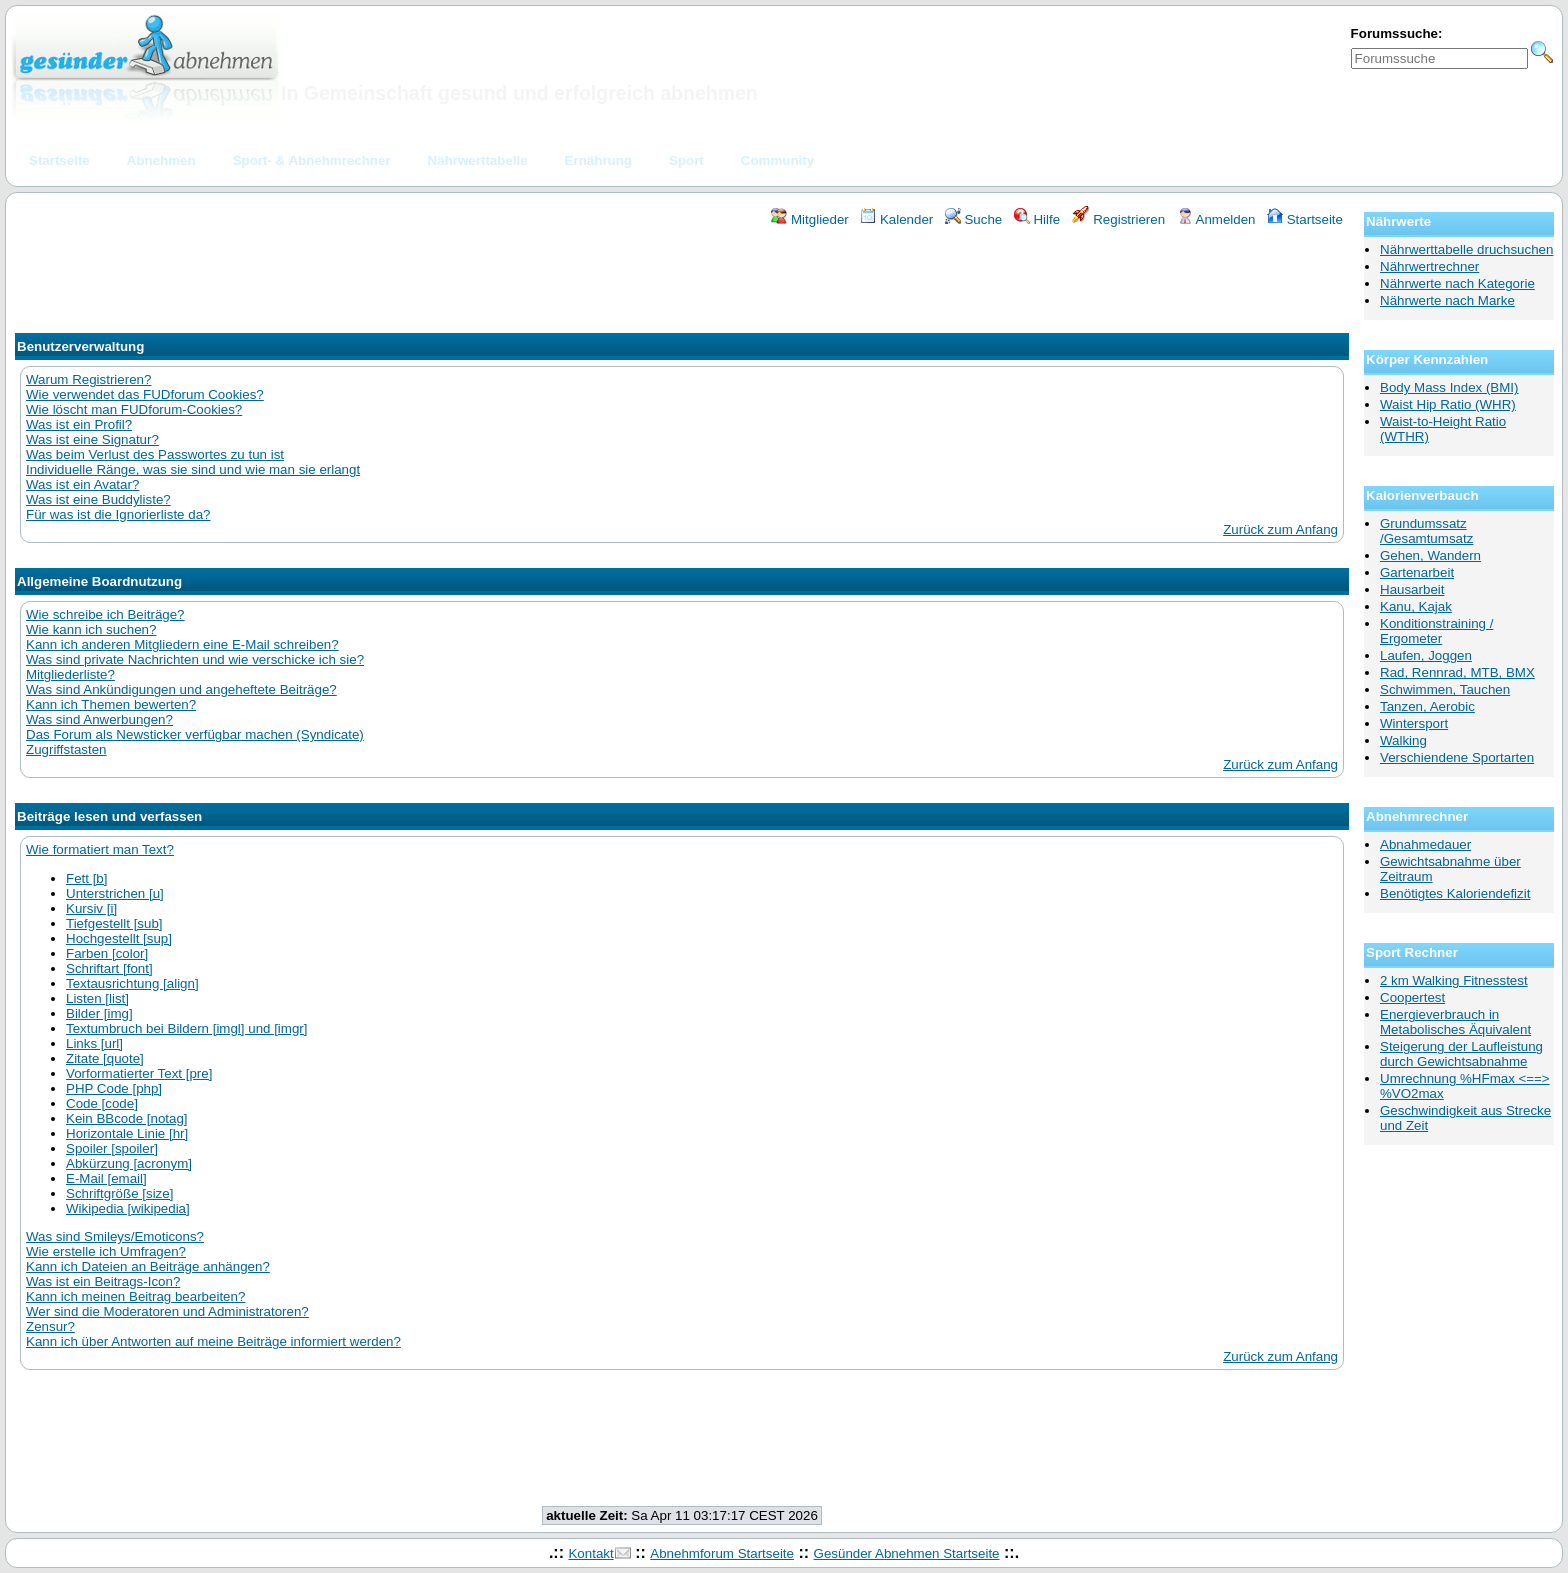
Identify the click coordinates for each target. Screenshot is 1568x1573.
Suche (974, 219)
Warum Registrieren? (88, 379)
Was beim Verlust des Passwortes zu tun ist (155, 454)
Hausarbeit (1412, 589)
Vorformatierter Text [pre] (139, 1073)
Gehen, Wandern (1430, 555)
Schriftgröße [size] (119, 1193)
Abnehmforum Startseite (722, 1553)
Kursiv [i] (91, 908)
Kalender (896, 219)
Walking (1403, 740)
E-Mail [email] (106, 1178)
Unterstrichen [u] (115, 893)
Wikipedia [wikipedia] (128, 1208)
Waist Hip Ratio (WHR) (1448, 404)
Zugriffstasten (66, 749)
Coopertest (1412, 997)
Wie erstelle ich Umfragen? (106, 1251)
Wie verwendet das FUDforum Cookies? (145, 394)
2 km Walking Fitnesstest (1454, 980)
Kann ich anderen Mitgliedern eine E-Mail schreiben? (182, 644)
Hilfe (1037, 219)
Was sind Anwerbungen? (99, 719)
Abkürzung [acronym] (129, 1163)
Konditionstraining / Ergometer (1436, 631)
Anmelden (1216, 219)
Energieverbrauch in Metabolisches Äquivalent (1455, 1022)
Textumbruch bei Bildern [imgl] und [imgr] (187, 1028)
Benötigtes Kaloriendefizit (1455, 893)
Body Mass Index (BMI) (1449, 387)
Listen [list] (97, 998)
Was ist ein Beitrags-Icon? (103, 1281)
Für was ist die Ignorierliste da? (118, 514)
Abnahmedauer (1425, 844)
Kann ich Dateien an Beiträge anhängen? (148, 1266)
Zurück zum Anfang (1280, 529)
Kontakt (590, 1553)
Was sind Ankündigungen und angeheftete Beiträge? (181, 689)
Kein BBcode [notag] (127, 1118)
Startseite (1305, 219)
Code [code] (102, 1103)
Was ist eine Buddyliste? (98, 499)
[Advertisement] (682, 283)
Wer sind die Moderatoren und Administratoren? (167, 1311)
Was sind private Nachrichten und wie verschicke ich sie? (195, 659)
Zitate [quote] (105, 1058)
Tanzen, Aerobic (1427, 706)
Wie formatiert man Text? (100, 849)
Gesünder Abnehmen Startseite (907, 1553)
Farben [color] (107, 953)
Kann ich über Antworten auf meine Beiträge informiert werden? (213, 1341)
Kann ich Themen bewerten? (111, 704)
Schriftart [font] (109, 968)
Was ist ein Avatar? (82, 484)
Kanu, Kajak (1416, 606)
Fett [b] (86, 878)
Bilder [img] (99, 1013)
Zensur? (50, 1326)
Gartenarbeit (1417, 572)
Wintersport (1414, 723)
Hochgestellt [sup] (119, 938)
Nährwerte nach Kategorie (1457, 283)
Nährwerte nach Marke (1447, 300)
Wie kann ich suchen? (91, 629)
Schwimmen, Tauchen (1445, 689)
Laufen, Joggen (1426, 655)
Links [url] (94, 1043)
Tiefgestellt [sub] (114, 923)
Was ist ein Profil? (79, 424)
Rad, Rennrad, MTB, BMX (1457, 672)
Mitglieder (809, 219)
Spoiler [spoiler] (112, 1148)
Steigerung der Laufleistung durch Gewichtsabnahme (1461, 1054)
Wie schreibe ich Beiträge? (105, 614)
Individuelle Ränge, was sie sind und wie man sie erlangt (193, 469)
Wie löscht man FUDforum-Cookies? (134, 409)
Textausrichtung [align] (132, 983)
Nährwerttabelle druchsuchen (1466, 249)
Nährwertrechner (1429, 266)
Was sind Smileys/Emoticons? (115, 1236)
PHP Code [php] (114, 1088)
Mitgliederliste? (70, 674)
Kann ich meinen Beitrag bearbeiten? (135, 1296)
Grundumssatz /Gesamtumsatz (1426, 531)
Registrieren (1119, 219)
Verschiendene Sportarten (1457, 757)
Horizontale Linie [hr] (127, 1133)
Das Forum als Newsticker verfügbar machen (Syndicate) (195, 734)
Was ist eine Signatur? (92, 439)
